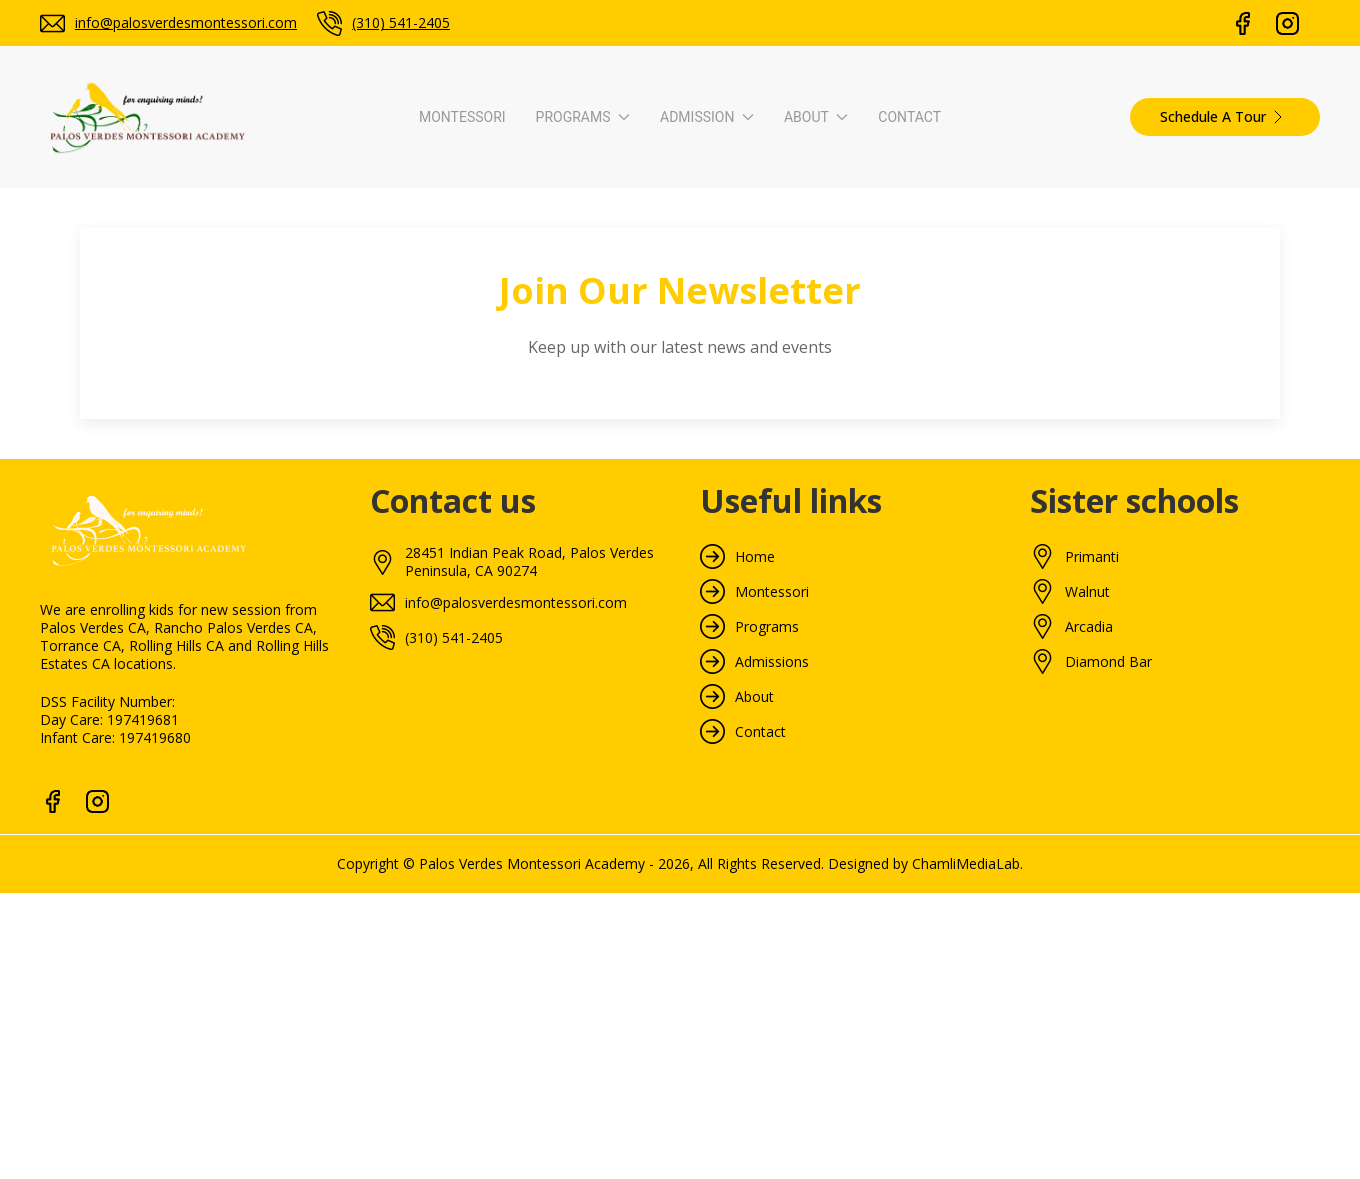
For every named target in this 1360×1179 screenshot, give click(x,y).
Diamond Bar (1108, 662)
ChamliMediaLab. (967, 863)
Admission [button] (707, 117)
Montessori (462, 117)
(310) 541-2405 (401, 22)
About (754, 697)
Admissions (772, 662)
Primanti (1092, 557)
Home (755, 557)
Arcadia (1089, 627)
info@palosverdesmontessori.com (186, 22)
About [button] (816, 117)
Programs (767, 627)
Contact (909, 117)
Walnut (1087, 592)
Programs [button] (583, 117)
